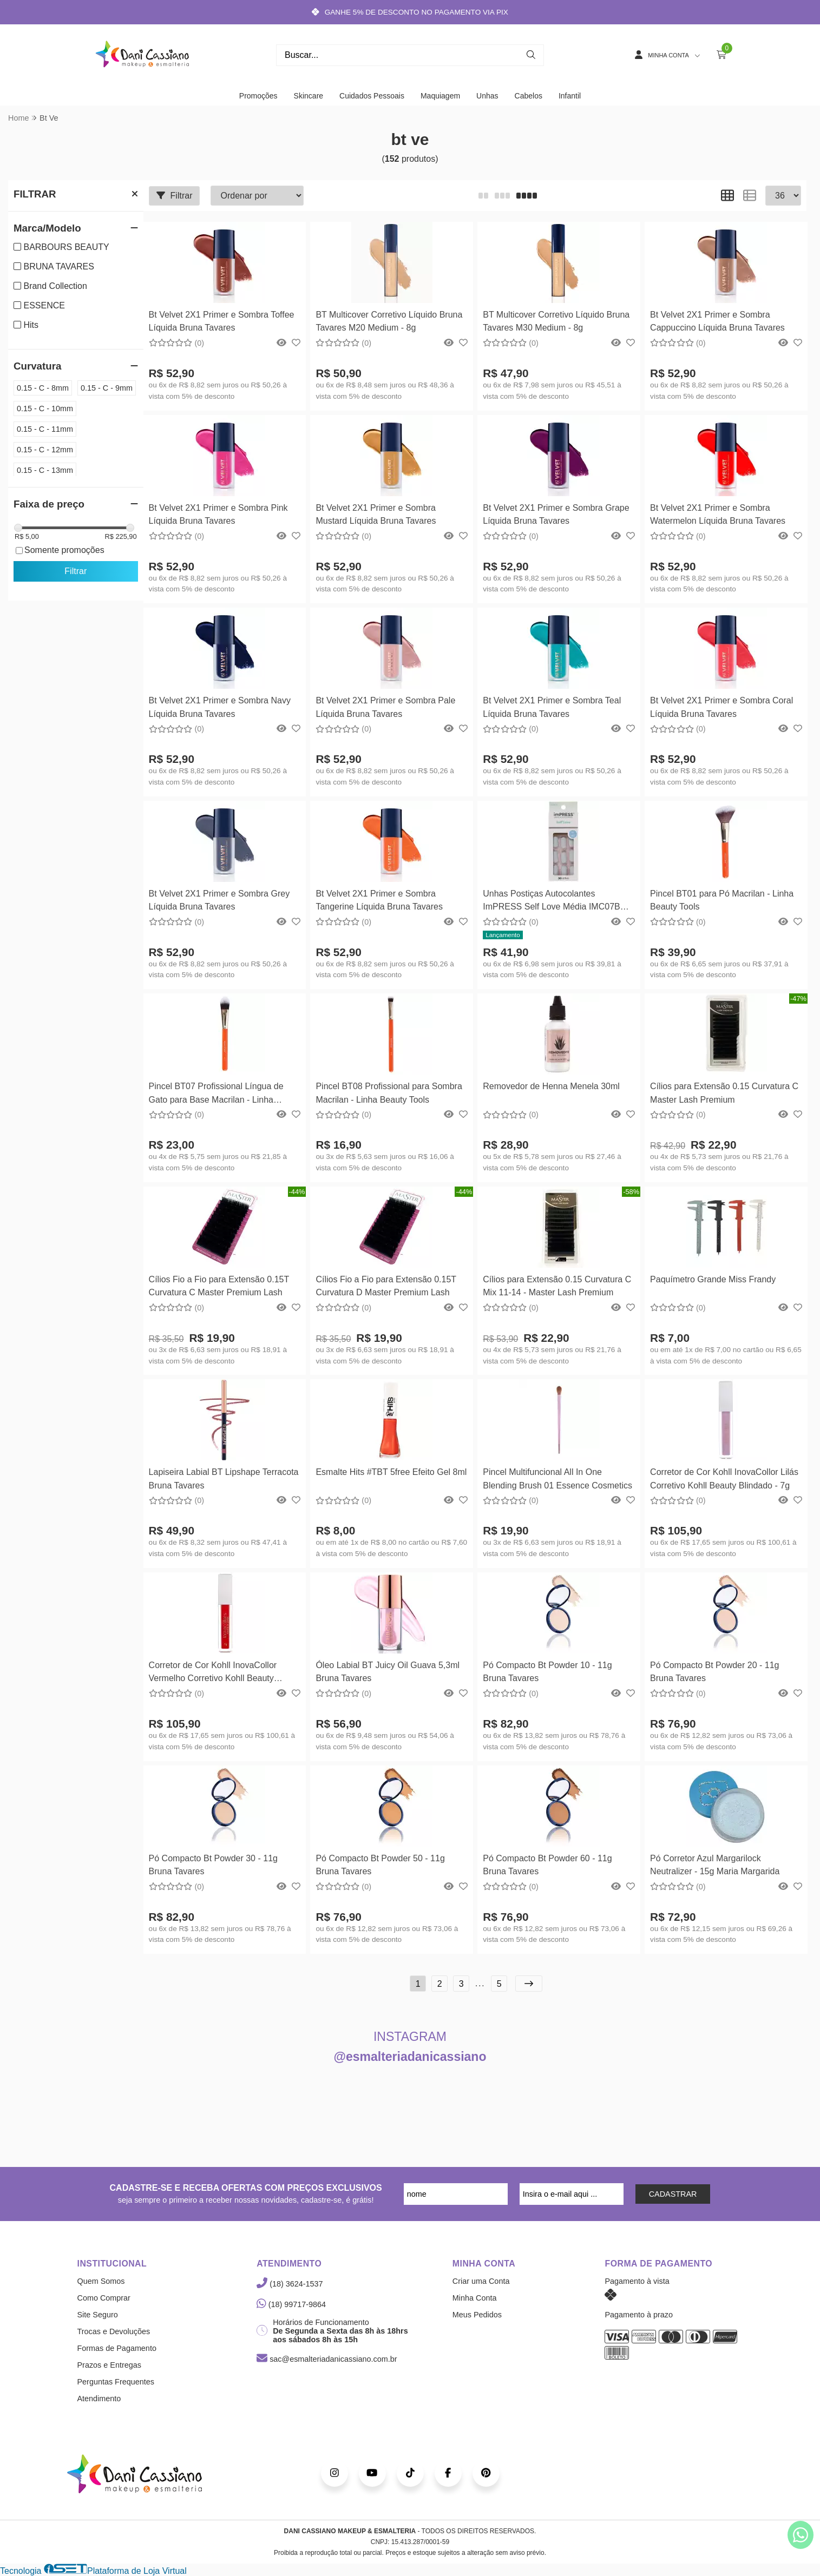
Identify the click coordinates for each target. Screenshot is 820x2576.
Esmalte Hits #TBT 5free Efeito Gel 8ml (391, 1472)
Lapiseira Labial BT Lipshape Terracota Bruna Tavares (224, 1478)
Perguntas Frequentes (115, 2381)
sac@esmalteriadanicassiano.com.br (327, 2359)
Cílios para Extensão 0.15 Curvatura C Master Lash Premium (724, 1093)
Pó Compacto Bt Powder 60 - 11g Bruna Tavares (547, 1865)
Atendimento (99, 2398)
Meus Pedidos (477, 2314)
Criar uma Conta (481, 2281)
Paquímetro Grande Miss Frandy (713, 1279)
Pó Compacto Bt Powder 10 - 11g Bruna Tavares (547, 1672)
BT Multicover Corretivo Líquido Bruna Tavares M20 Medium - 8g (389, 321)
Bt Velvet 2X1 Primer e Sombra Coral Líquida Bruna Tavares (721, 707)
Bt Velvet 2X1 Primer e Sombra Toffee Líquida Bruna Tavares (221, 321)
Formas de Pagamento (116, 2348)
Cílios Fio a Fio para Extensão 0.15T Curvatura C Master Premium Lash (219, 1286)
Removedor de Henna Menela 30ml (551, 1086)
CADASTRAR (673, 2194)
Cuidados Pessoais (371, 95)
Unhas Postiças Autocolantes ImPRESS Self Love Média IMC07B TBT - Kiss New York (551, 901)
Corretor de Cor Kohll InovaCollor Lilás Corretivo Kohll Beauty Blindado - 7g (724, 1478)
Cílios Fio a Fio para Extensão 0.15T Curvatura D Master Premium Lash (386, 1286)
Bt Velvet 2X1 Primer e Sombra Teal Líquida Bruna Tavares (552, 707)
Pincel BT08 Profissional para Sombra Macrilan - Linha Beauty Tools (389, 1093)
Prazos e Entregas (109, 2365)
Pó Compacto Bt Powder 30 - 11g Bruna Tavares (213, 1865)
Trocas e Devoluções (113, 2331)
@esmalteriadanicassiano (410, 2057)
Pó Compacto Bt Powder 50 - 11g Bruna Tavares (380, 1865)
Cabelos (528, 95)
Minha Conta (474, 2298)
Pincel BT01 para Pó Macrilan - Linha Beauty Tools (721, 900)
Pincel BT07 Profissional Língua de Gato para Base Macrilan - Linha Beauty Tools (216, 1094)
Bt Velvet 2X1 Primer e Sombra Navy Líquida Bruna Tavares (220, 707)
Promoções (258, 95)
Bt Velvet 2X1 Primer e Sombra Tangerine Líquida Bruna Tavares (379, 900)
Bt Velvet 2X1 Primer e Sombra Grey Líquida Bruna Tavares (219, 900)
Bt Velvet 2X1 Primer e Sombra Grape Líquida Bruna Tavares (556, 514)
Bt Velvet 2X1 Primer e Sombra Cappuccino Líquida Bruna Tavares (717, 321)
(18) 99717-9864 (291, 2304)
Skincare (308, 95)
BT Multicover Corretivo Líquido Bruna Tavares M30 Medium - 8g (556, 321)
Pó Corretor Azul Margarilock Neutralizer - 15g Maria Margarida (714, 1865)
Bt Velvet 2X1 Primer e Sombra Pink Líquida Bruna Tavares (218, 514)
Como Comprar (103, 2298)
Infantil (570, 95)
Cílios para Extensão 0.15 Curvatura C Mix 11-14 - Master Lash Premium (557, 1286)
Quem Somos (101, 2281)
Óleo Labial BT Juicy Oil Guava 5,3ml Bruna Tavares (388, 1672)
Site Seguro (97, 2314)
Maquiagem (440, 95)
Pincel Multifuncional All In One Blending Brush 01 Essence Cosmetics (557, 1478)
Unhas (487, 95)
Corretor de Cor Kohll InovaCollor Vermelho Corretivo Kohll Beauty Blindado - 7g (213, 1673)
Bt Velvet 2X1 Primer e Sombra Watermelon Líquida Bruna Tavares (717, 514)
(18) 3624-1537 (290, 2283)
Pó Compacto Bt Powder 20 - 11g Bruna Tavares (714, 1672)
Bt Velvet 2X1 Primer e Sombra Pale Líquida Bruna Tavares (385, 707)
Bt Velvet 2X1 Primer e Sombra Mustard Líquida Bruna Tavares (376, 514)
